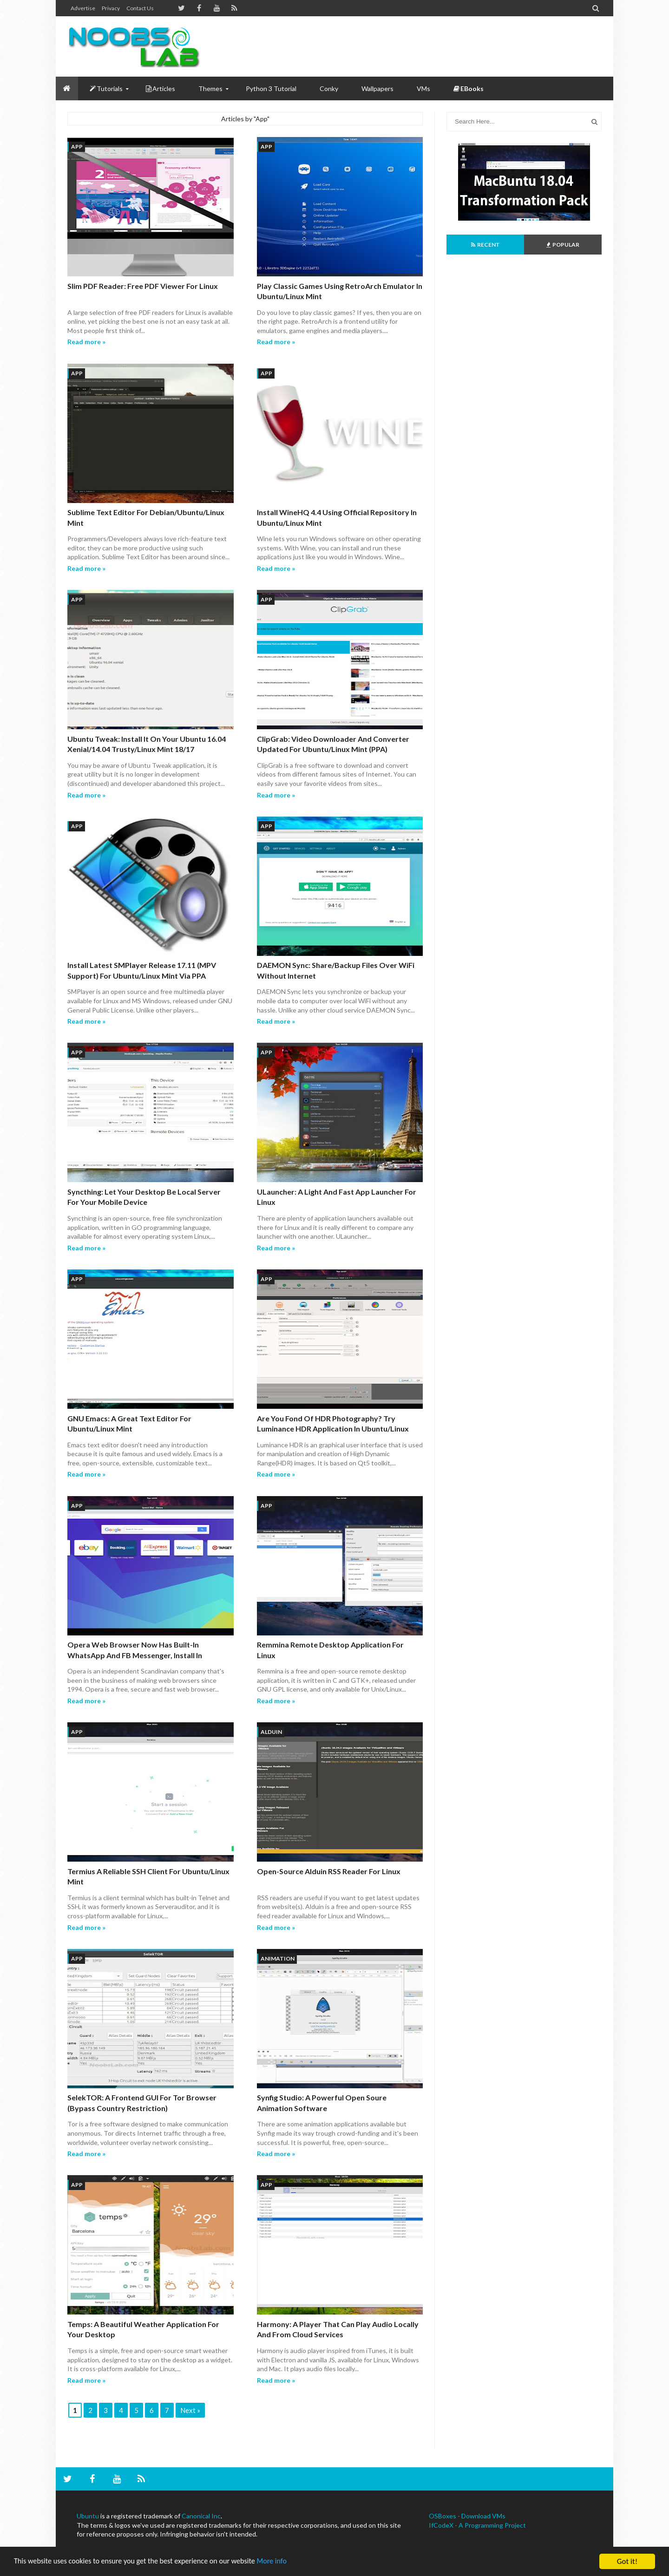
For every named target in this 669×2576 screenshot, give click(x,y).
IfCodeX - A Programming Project (477, 2525)
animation (278, 1958)
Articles (160, 88)
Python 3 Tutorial (271, 88)
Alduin (271, 1731)
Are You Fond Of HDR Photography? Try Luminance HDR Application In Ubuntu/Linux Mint (333, 1429)
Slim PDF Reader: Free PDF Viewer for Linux (142, 285)
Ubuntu (88, 2516)
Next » (190, 2410)
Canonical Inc (201, 2516)
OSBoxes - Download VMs (467, 2516)
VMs (423, 88)
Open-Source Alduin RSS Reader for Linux (328, 1871)
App (77, 146)
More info (286, 2562)
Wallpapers (377, 88)
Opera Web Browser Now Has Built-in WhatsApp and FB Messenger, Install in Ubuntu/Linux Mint (134, 1655)
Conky (329, 88)
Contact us (140, 8)
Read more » (86, 342)
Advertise (83, 8)
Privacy (111, 8)
